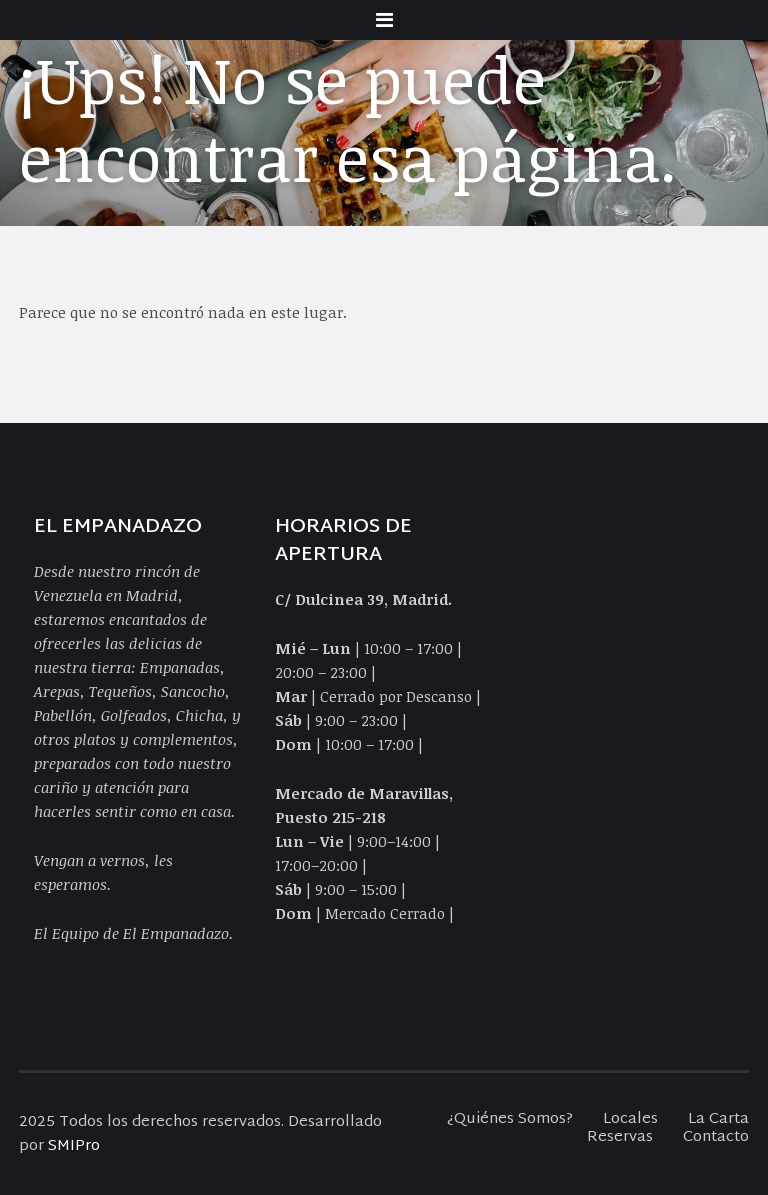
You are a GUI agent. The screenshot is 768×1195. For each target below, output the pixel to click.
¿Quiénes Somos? (510, 1119)
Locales (630, 1119)
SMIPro (74, 1146)
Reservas (620, 1137)
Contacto (716, 1137)
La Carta (718, 1119)
